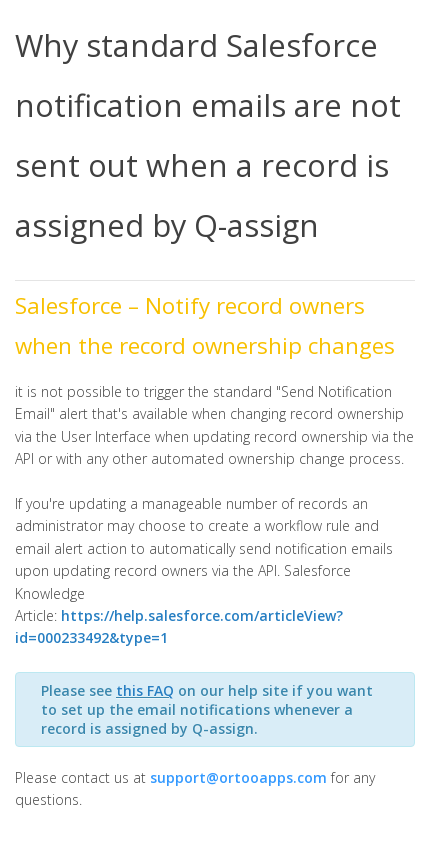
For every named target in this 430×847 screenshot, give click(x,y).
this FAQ (145, 690)
